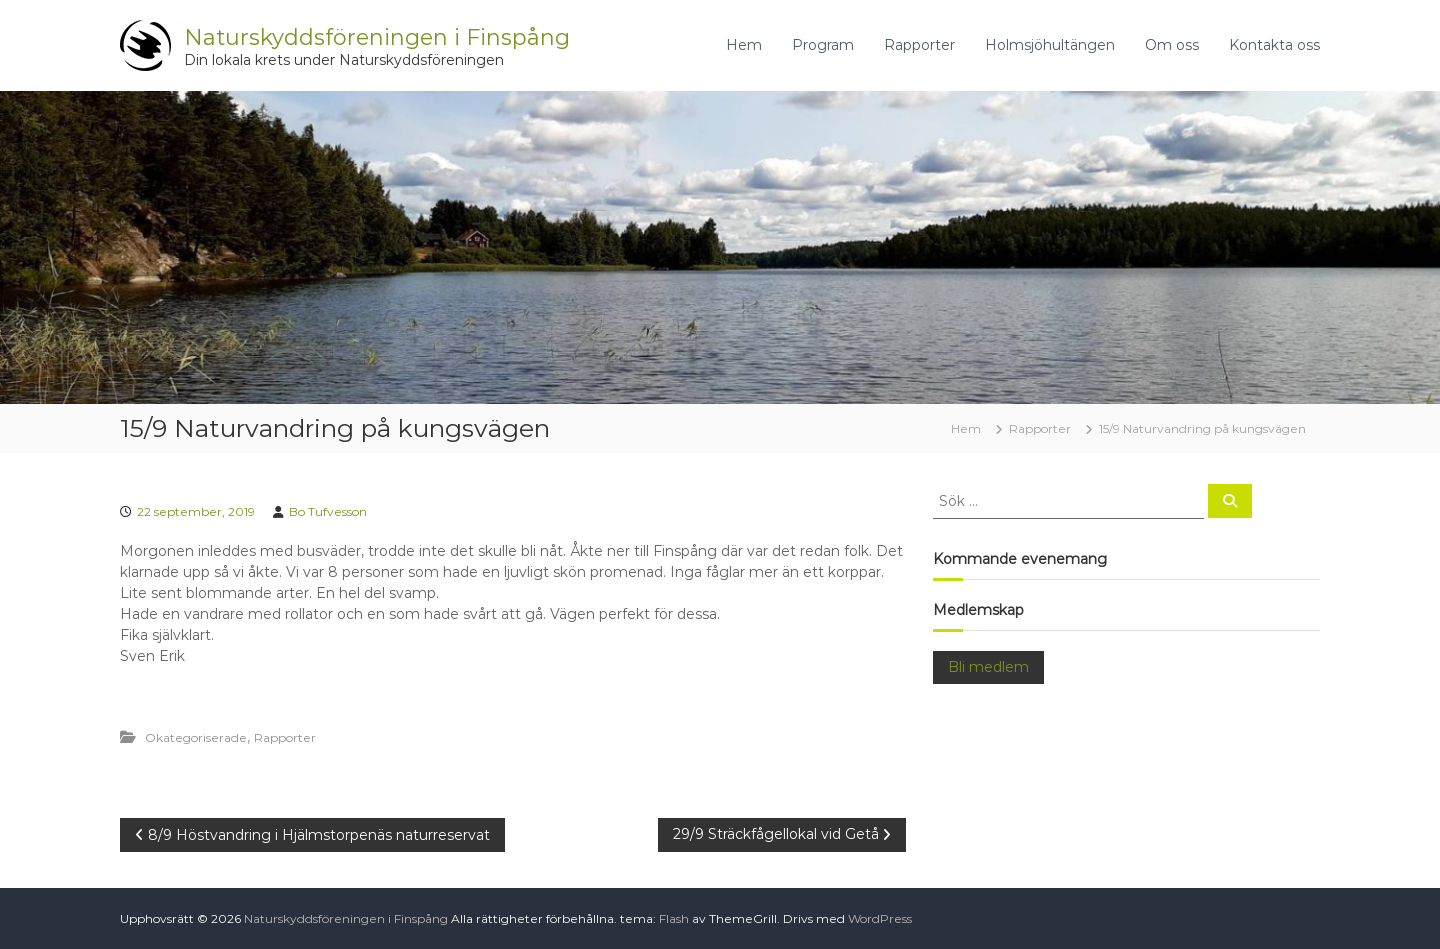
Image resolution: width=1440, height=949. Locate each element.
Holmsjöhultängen (1050, 45)
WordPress (880, 918)
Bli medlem (988, 667)
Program (823, 45)
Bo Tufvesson (328, 511)
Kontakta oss (1274, 45)
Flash (674, 918)
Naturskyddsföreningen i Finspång (377, 37)
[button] (513, 712)
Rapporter (919, 45)
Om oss (1172, 45)
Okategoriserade (196, 737)
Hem (744, 45)
